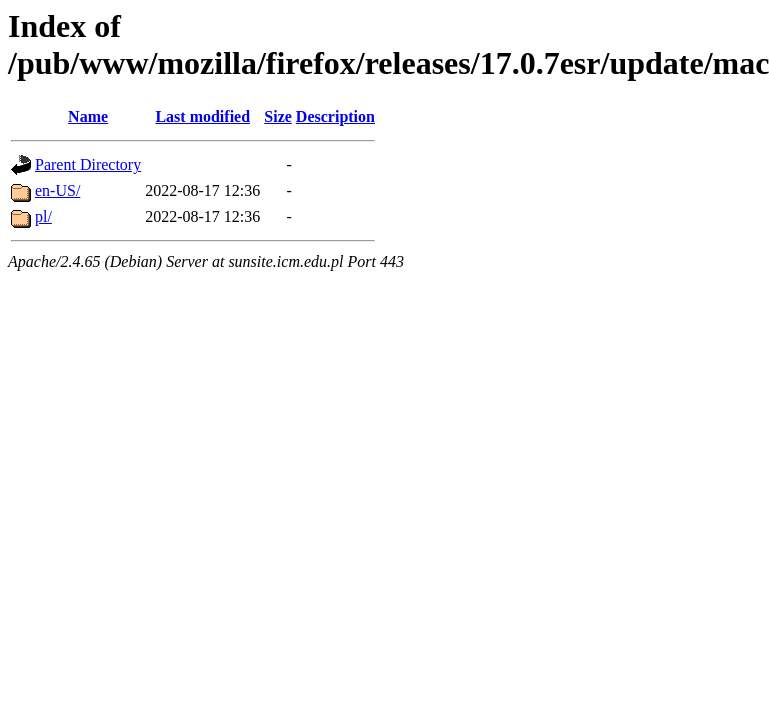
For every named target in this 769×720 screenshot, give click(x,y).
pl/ (43, 216)
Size (278, 116)
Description (335, 116)
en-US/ (57, 190)
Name (88, 116)
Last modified (202, 116)
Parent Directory (88, 164)
